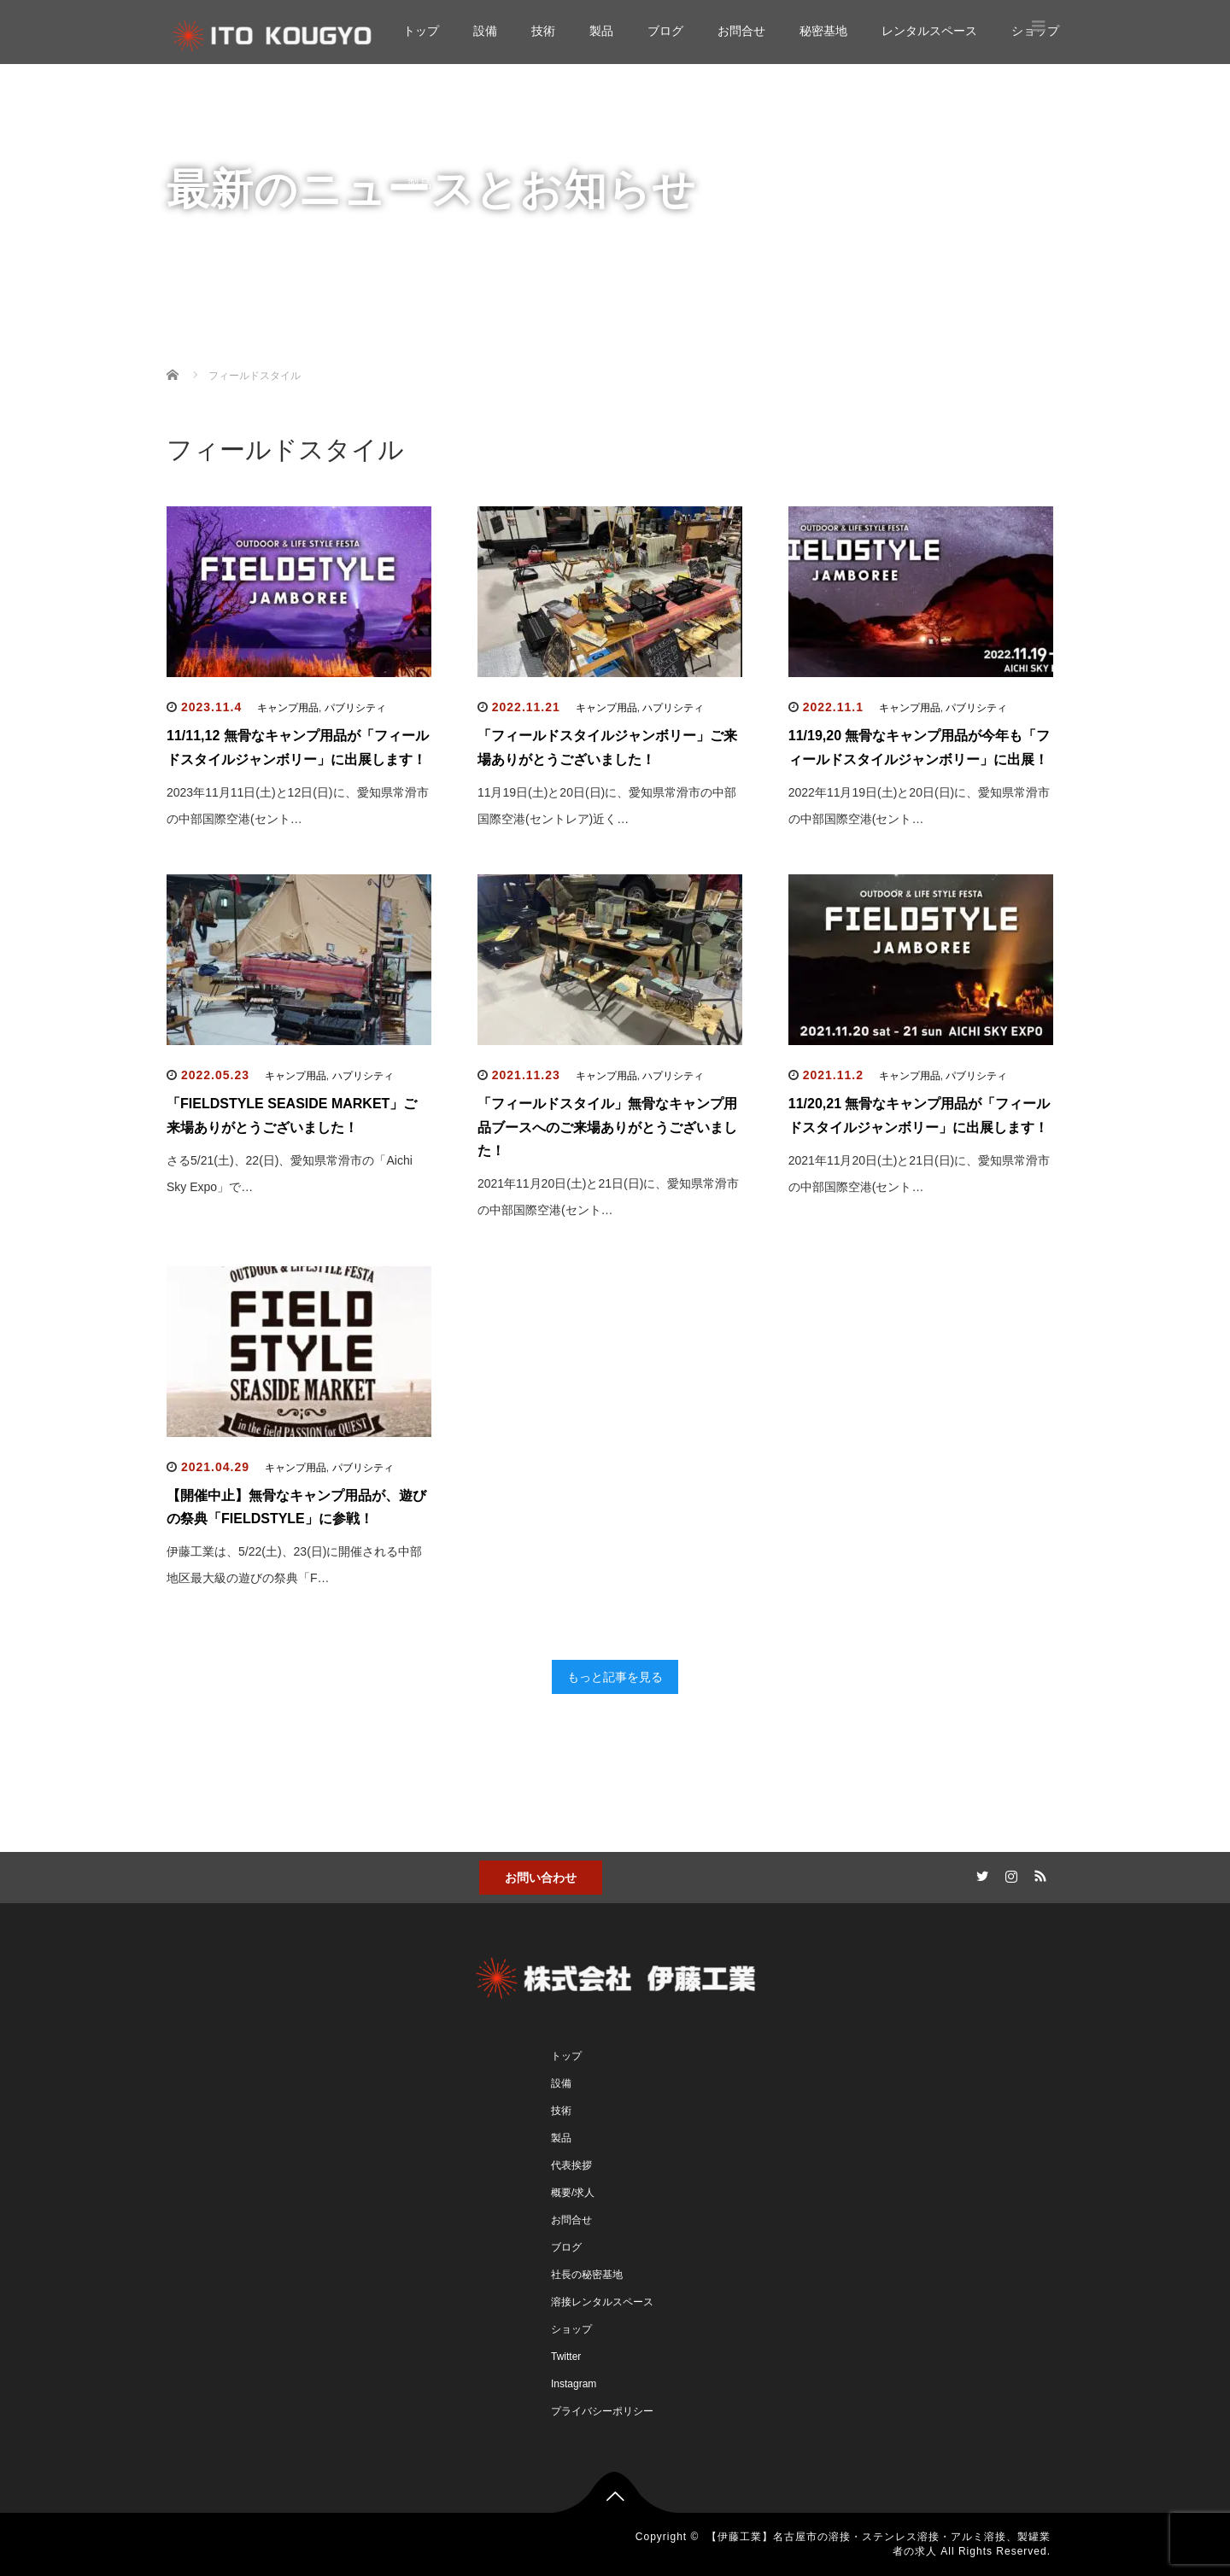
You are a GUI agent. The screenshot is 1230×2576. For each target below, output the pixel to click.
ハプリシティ (673, 708)
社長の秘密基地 (587, 2275)
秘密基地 (823, 31)
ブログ (665, 31)
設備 (485, 31)
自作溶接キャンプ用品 (501, 320)
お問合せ (741, 31)
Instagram (573, 2384)
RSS (1038, 1873)
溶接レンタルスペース (602, 2302)
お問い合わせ (541, 1877)
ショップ (431, 422)
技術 (543, 31)
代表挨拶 (571, 2165)
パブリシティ (355, 708)
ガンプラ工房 (477, 354)
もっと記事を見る (615, 1677)
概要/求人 (572, 2193)
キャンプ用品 (288, 708)
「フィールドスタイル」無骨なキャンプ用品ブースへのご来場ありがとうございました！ (607, 1126)
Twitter (566, 2357)
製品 (601, 31)
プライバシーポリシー (602, 2411)
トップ (421, 31)
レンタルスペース (929, 31)
